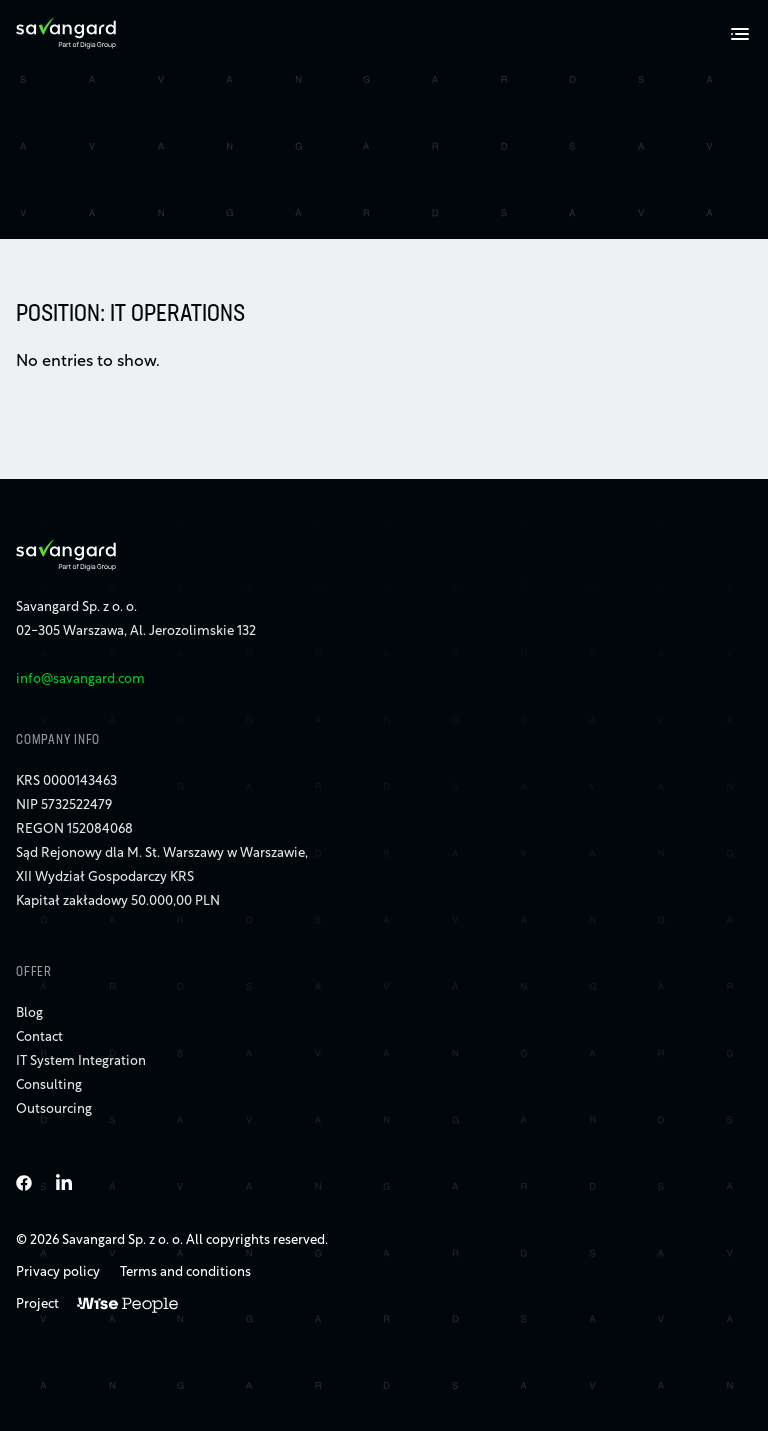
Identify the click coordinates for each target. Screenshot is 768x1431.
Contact (39, 1037)
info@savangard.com (80, 679)
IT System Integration (81, 1061)
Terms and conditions (185, 1272)
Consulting (49, 1085)
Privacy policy (58, 1272)
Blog (29, 1013)
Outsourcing (54, 1109)
